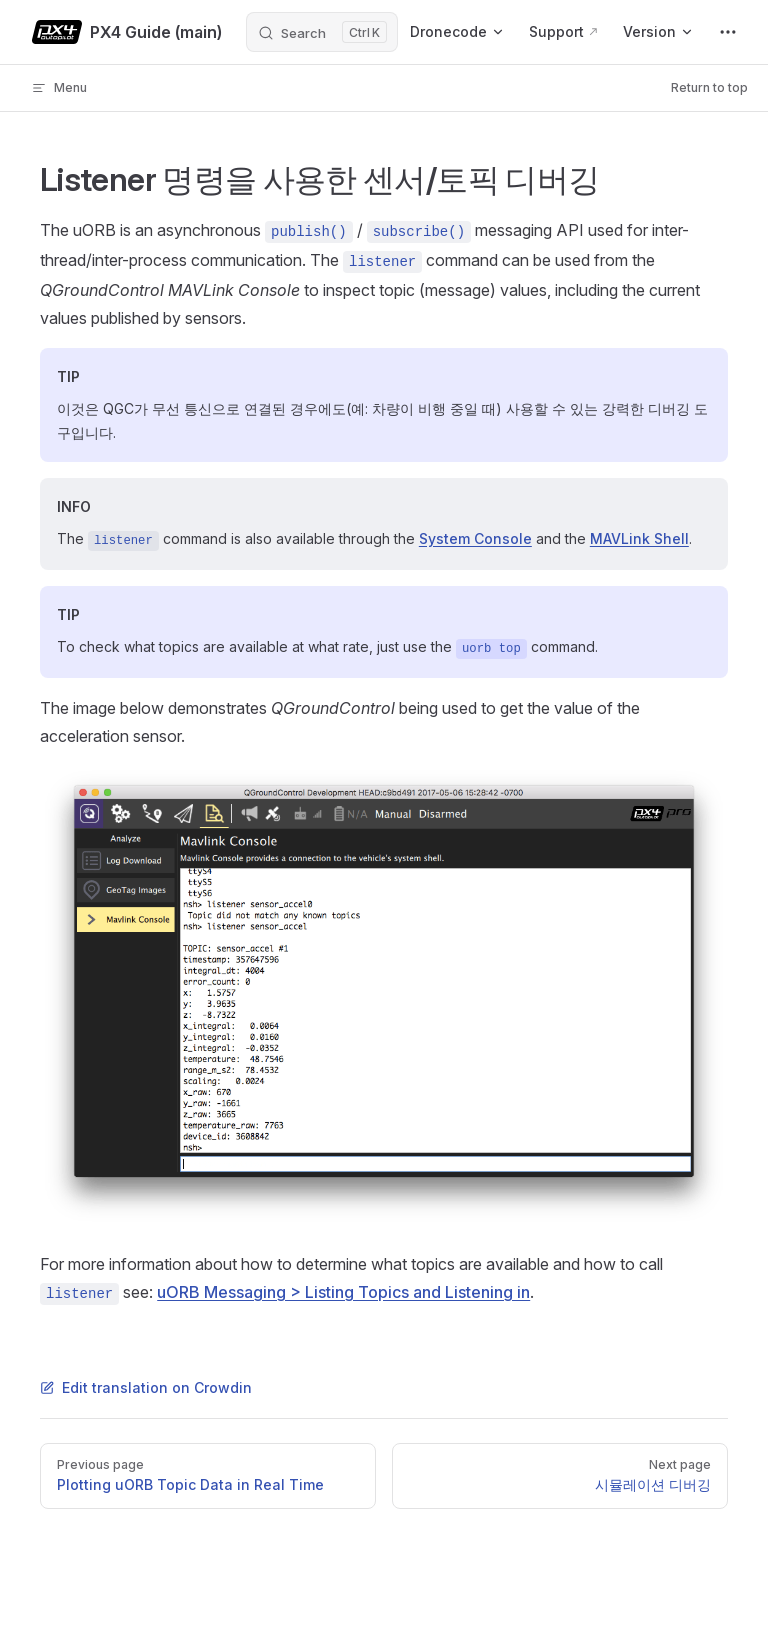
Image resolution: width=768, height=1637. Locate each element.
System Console (475, 538)
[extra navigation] (728, 32)
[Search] (322, 32)
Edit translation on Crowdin (146, 1387)
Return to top (709, 87)
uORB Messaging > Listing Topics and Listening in (343, 1292)
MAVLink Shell (639, 538)
